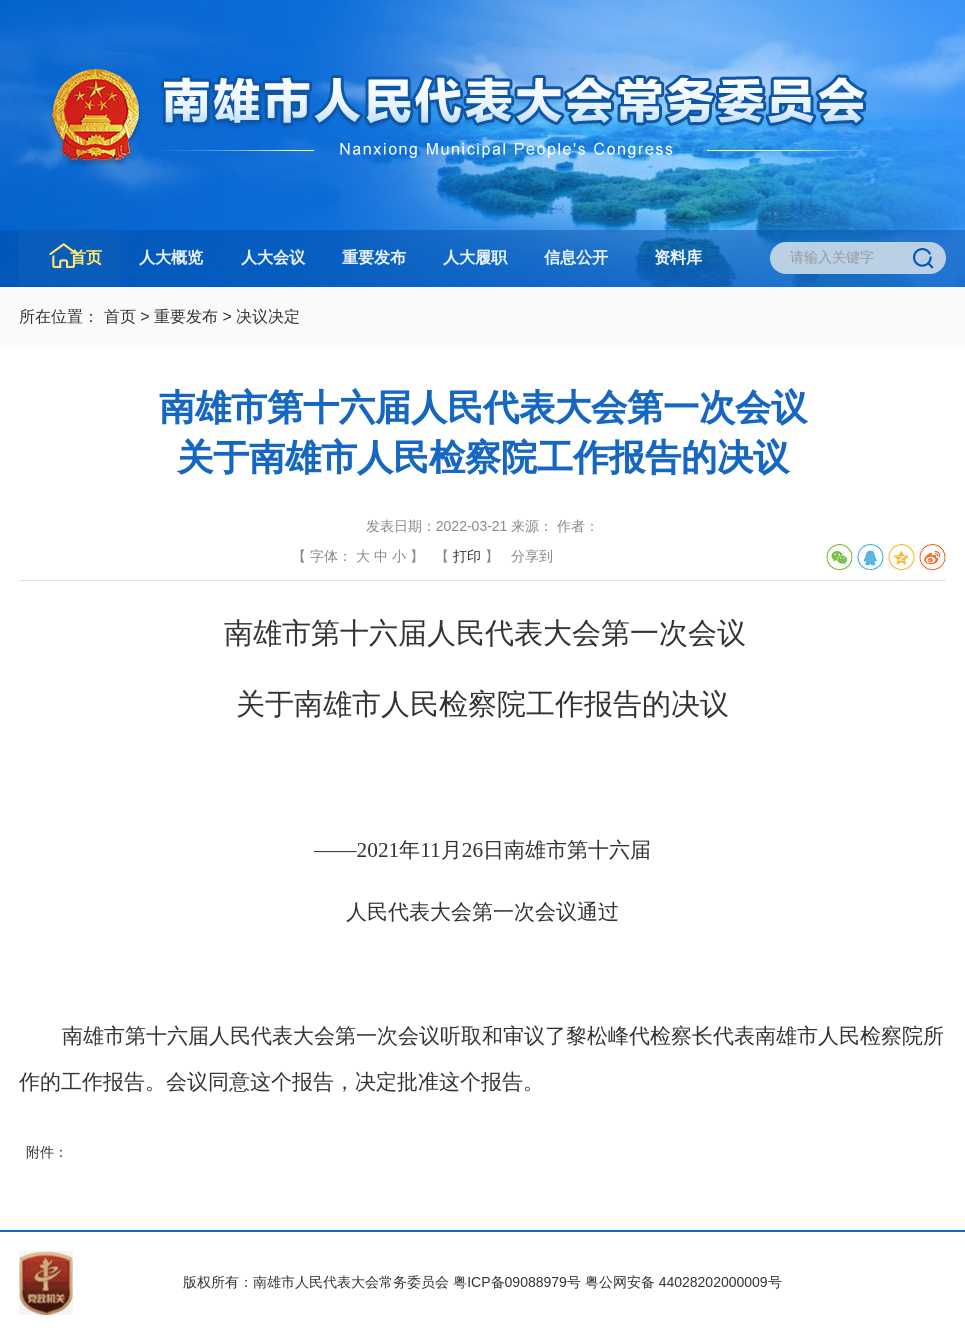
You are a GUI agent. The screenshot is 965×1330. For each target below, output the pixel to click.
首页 (86, 257)
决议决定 (268, 316)
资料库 (678, 257)
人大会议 (273, 257)
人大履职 (475, 257)
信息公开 (576, 257)
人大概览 (171, 257)
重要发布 (374, 257)
